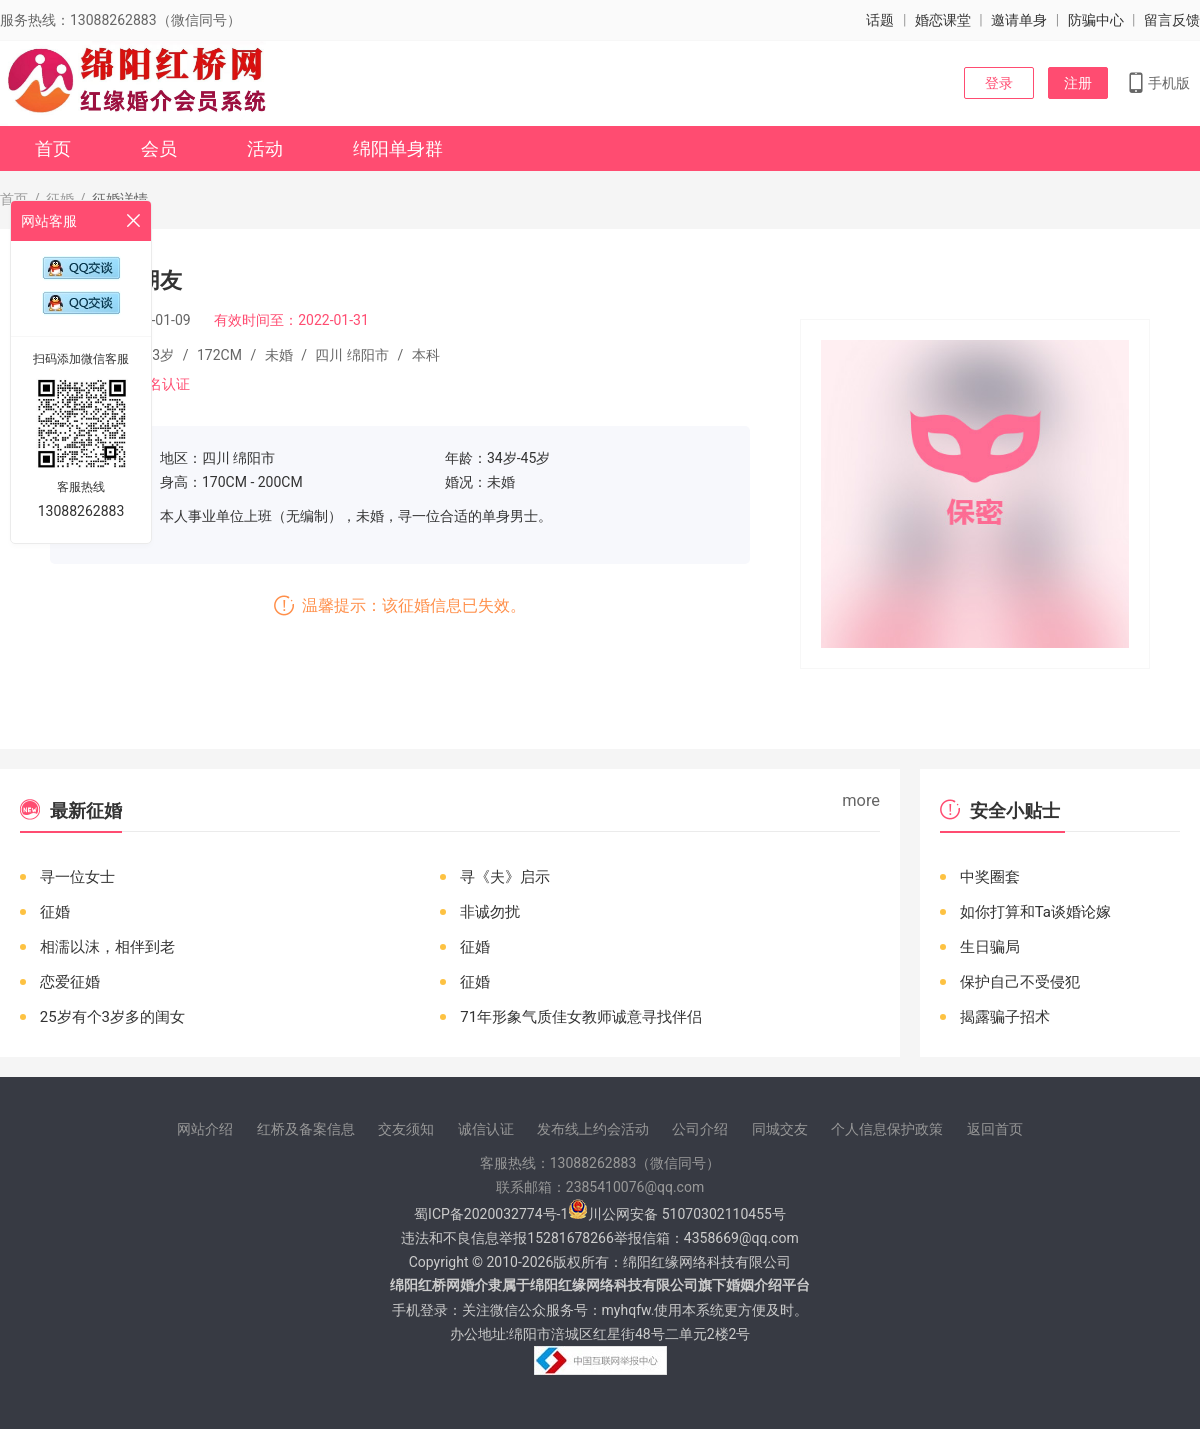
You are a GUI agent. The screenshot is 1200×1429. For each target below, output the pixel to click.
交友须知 (406, 1129)
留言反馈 (1172, 20)
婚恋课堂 (943, 20)
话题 (880, 20)
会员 (159, 148)
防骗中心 (1096, 20)
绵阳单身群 (398, 148)
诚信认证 (486, 1129)
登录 (999, 83)
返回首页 (995, 1129)
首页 (53, 148)
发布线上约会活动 (593, 1129)
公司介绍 (700, 1129)
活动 (265, 148)
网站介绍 (205, 1129)
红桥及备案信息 (306, 1129)
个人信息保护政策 (887, 1129)
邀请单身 (1019, 20)
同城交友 (780, 1129)
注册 (1078, 83)
